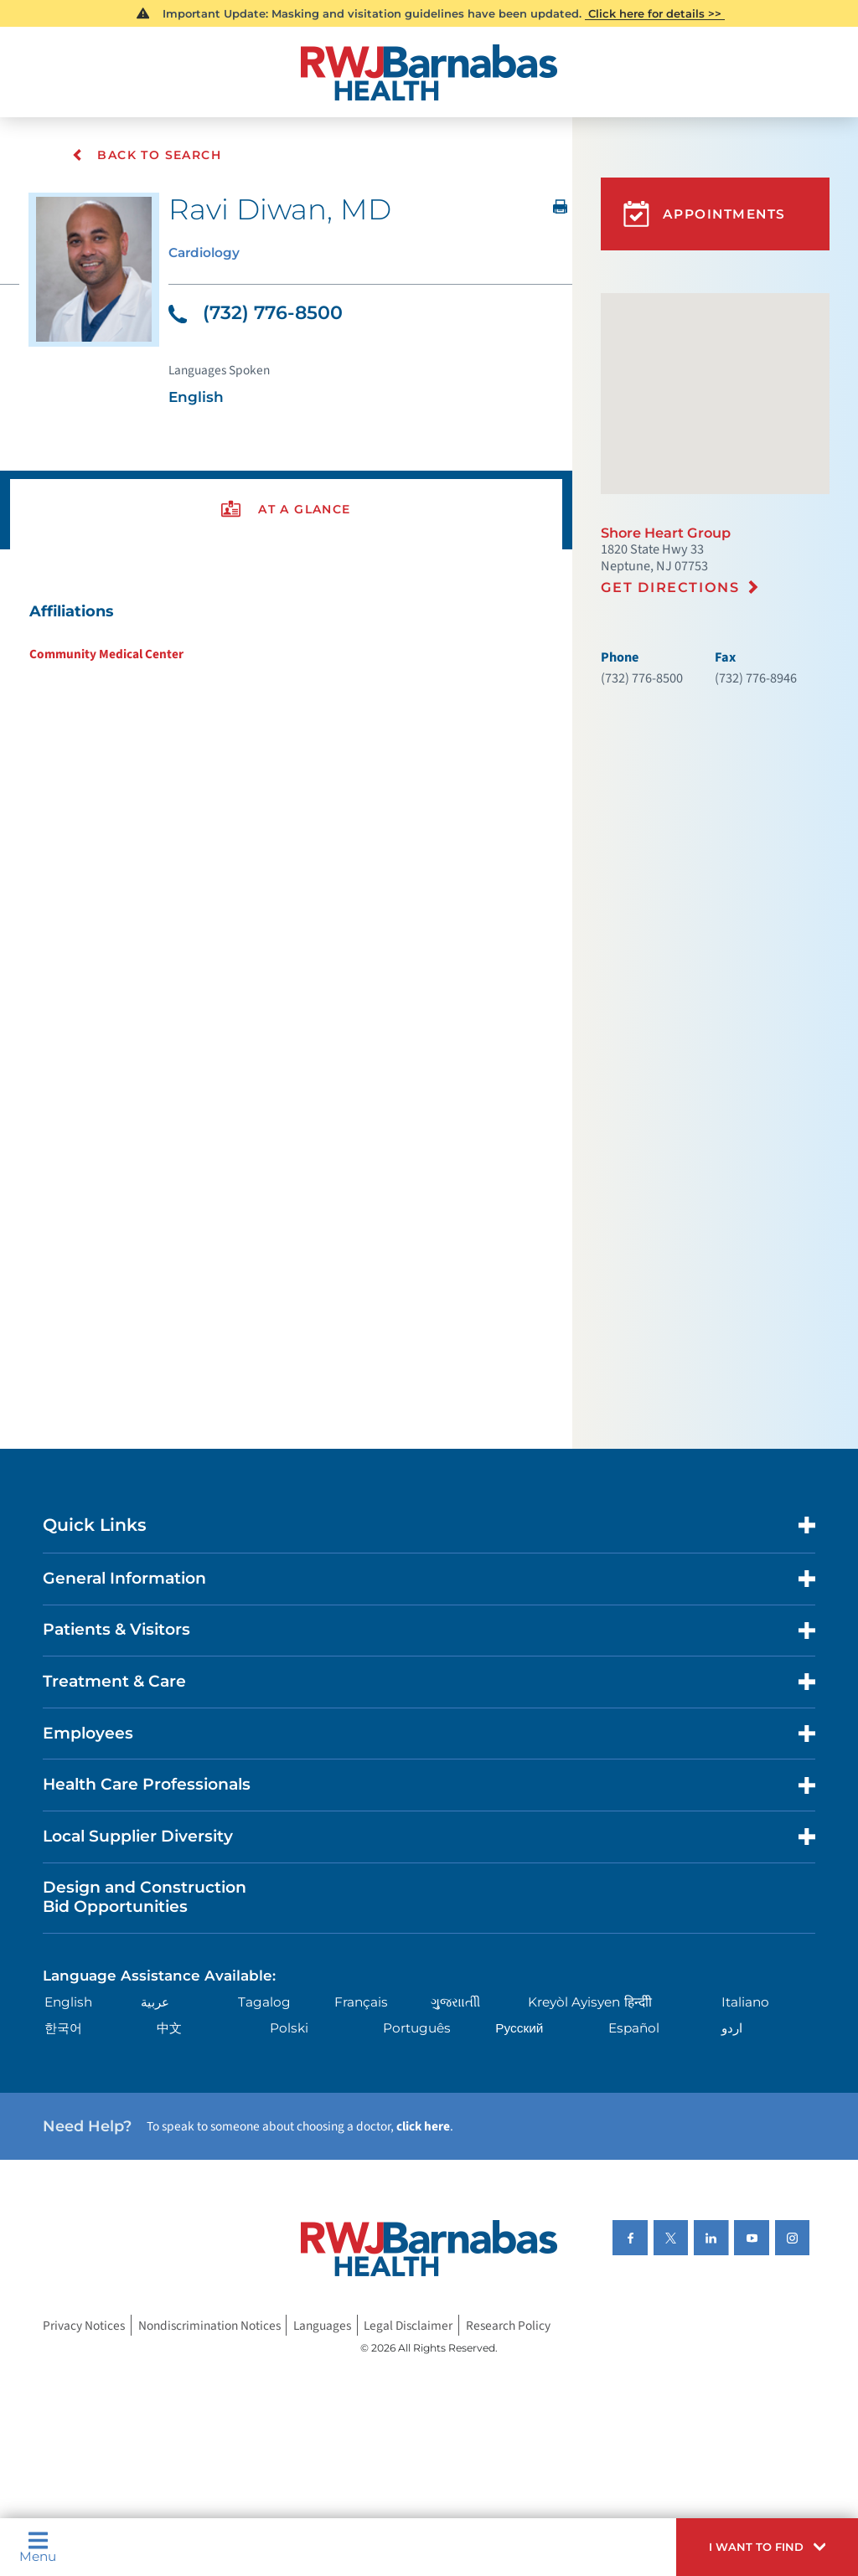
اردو (731, 2029)
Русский (519, 2029)
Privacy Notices (84, 2325)
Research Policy (508, 2325)
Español (633, 2029)
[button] (767, 2547)
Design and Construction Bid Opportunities (144, 1897)
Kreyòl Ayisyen (574, 2003)
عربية (155, 2003)
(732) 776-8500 (255, 312)
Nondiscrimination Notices (209, 2325)
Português (417, 2029)
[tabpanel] (286, 631)
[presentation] (286, 510)
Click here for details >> (655, 13)
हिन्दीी (638, 2003)
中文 (169, 2029)
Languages (322, 2325)
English (68, 2003)
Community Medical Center (106, 654)
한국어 (63, 2029)
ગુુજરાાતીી (455, 2003)
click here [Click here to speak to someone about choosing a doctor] (423, 2127)
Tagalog (264, 2003)
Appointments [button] (704, 214)
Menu (37, 2547)
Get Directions (670, 587)
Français (361, 2003)
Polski (289, 2029)
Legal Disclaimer (408, 2325)
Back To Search (147, 154)
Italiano (745, 2003)
